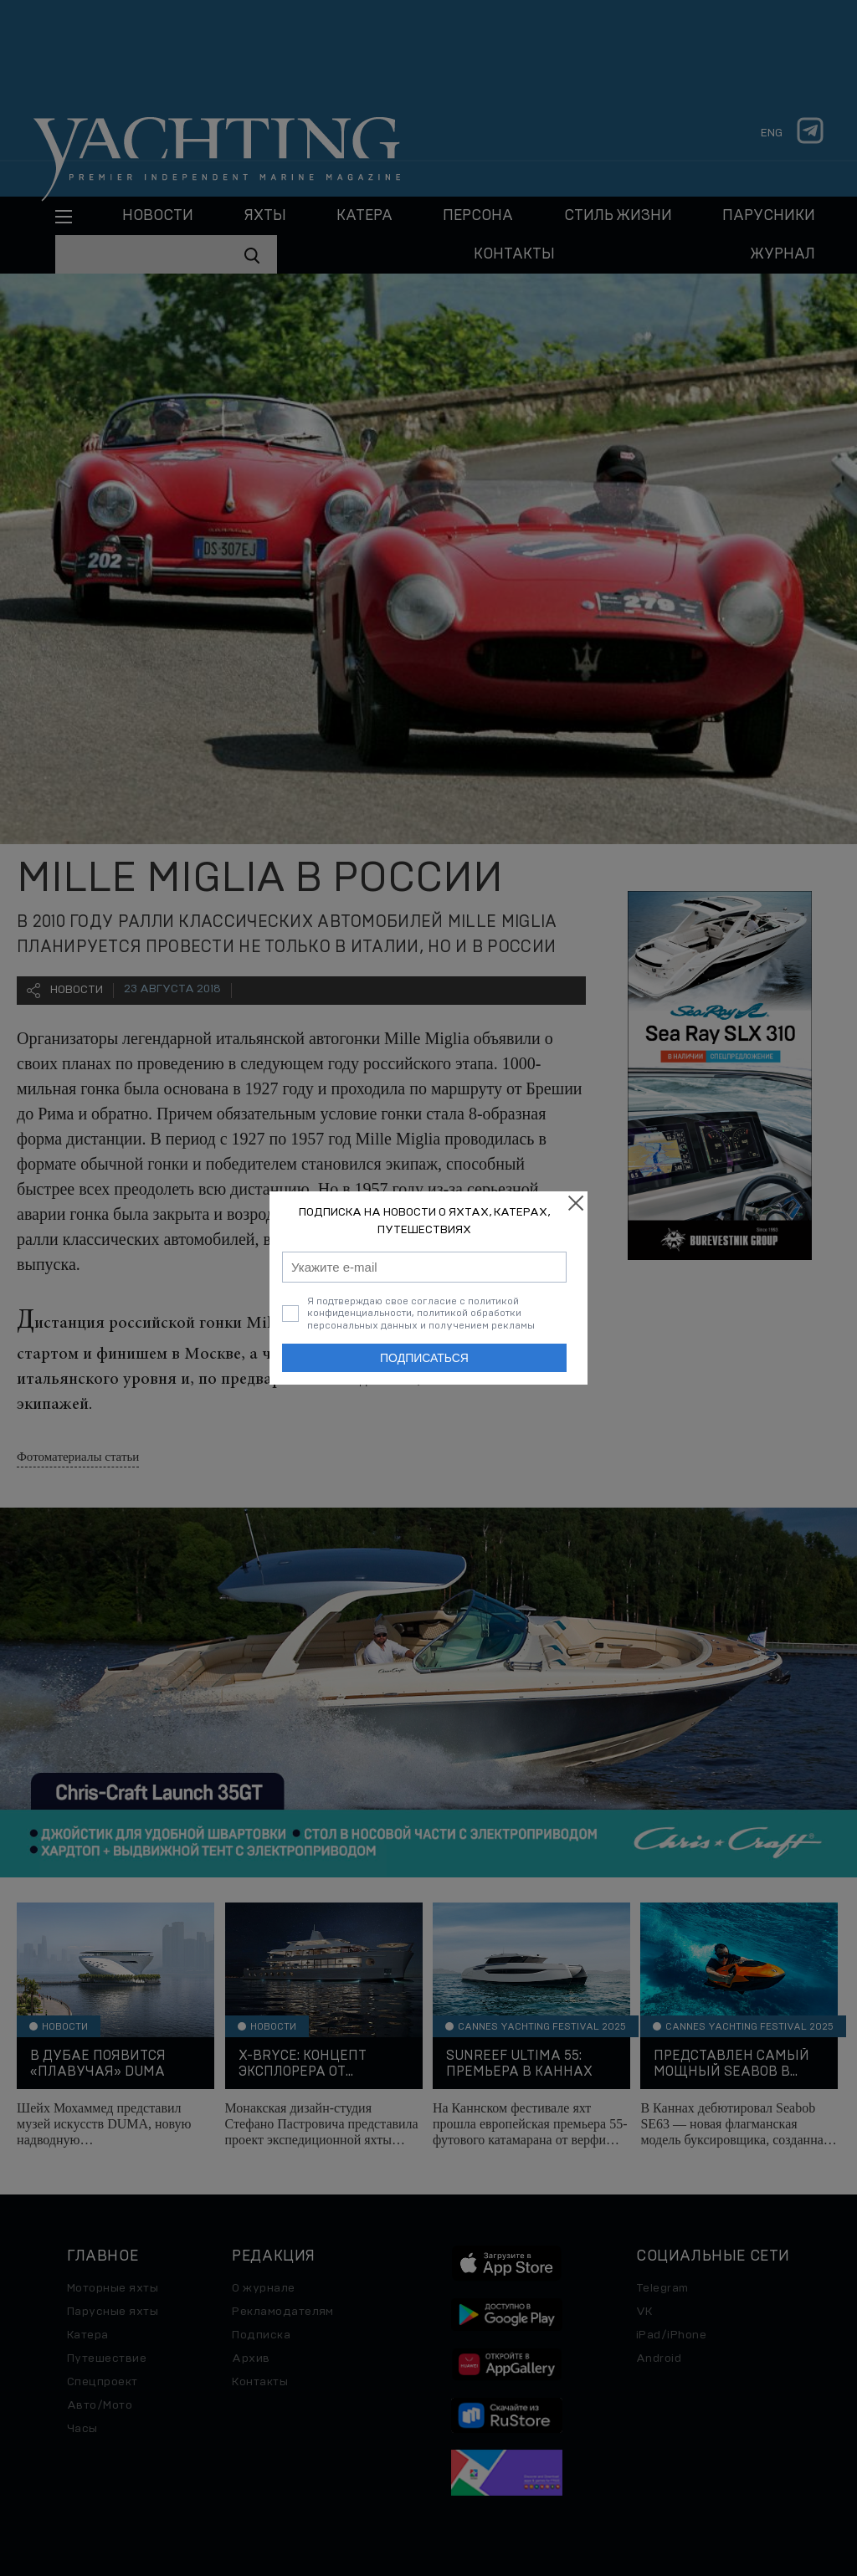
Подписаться (424, 1358)
